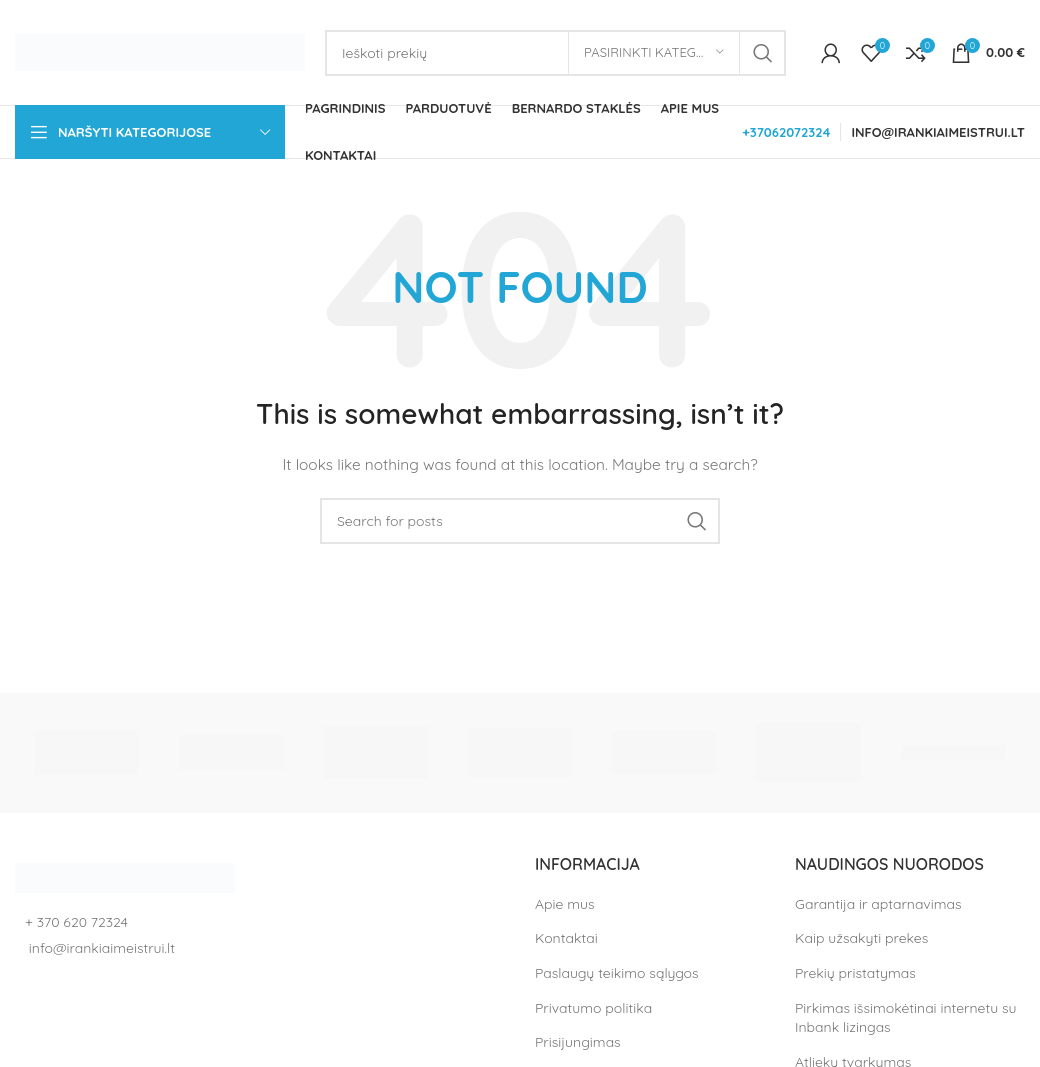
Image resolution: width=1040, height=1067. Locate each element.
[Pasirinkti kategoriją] (654, 53)
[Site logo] (160, 51)
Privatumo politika (593, 1008)
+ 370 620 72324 (76, 922)
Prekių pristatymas (855, 973)
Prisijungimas (578, 1042)
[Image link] (125, 876)
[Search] (555, 53)
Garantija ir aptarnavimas (878, 904)
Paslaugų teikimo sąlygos (617, 973)
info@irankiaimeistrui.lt (100, 948)
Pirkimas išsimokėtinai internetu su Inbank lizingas (906, 1018)
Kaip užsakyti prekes (861, 938)
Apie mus (565, 904)
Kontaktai (566, 938)
